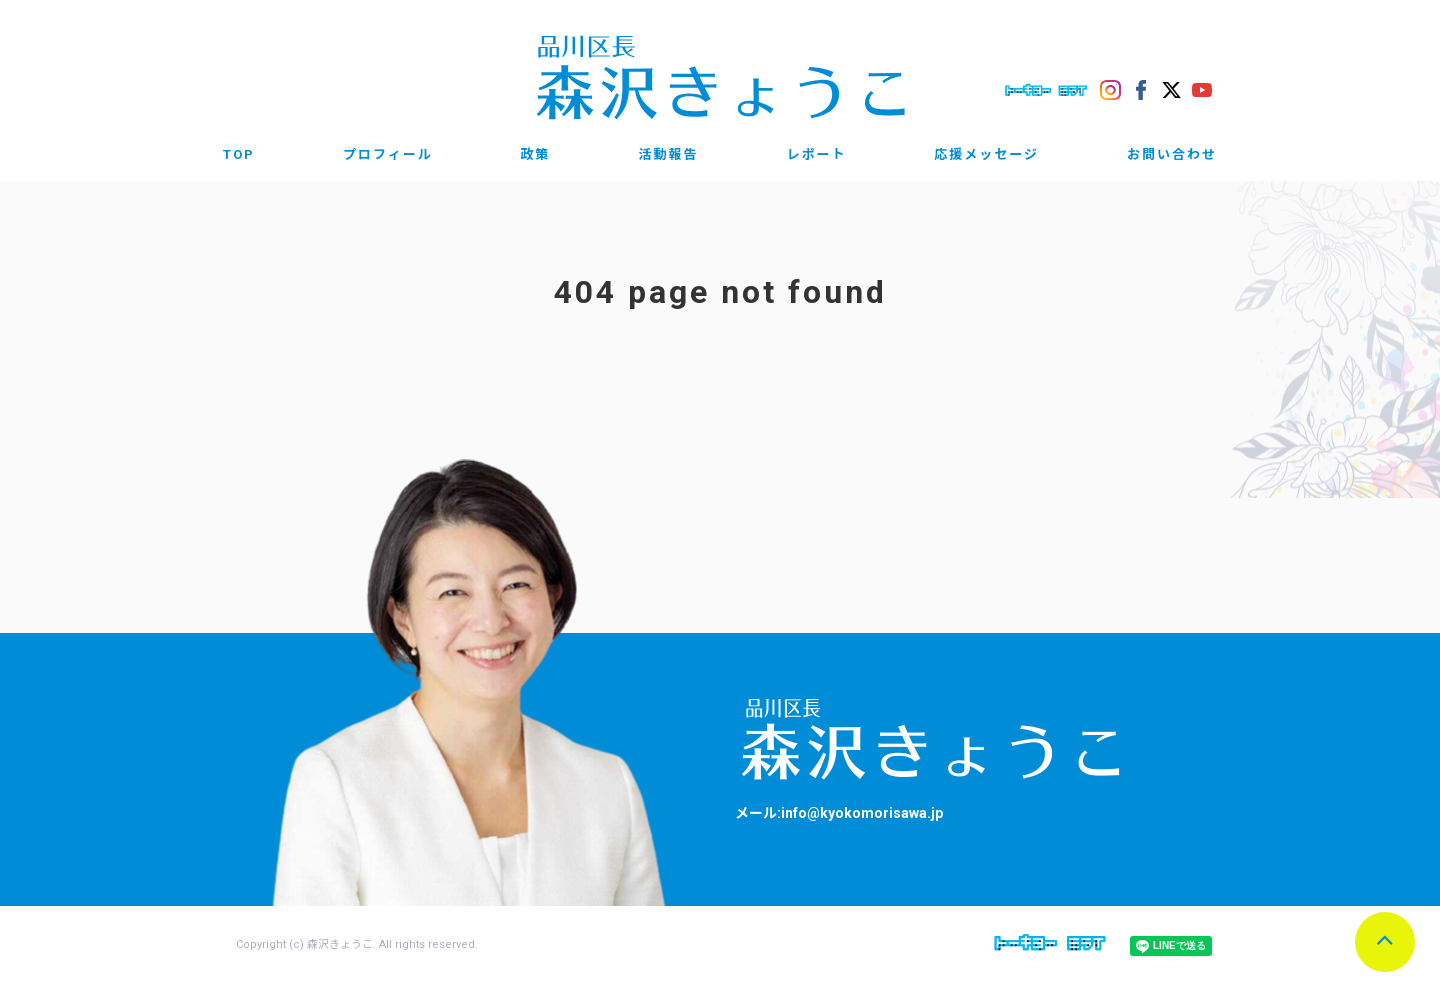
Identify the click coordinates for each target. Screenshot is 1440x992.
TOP (239, 154)
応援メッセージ (986, 154)
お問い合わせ (1172, 154)
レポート (816, 154)
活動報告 (668, 154)
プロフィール (388, 154)
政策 (536, 154)
